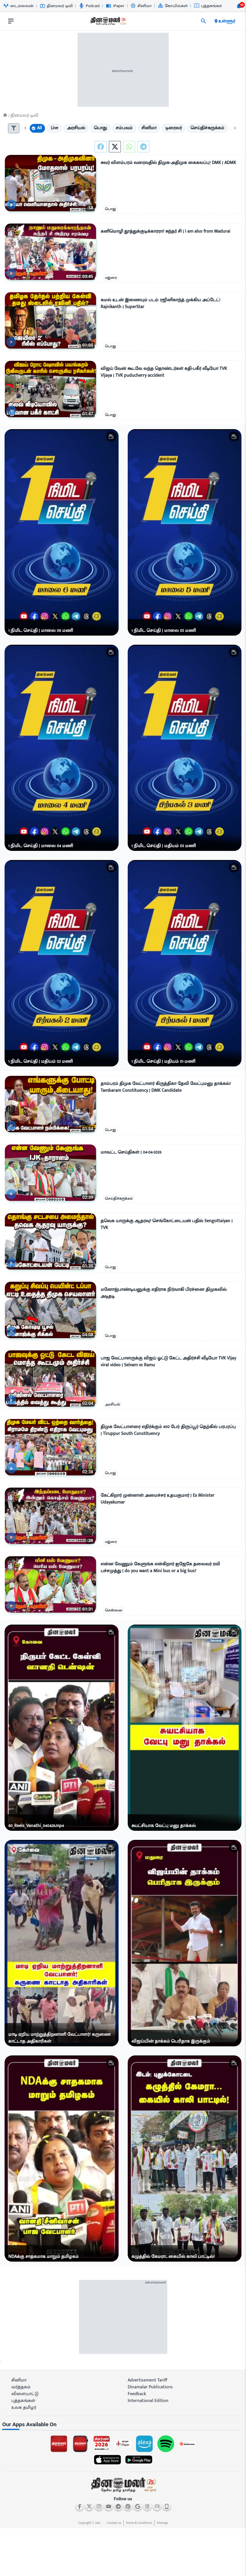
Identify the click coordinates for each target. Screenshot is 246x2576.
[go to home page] (108, 22)
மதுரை (111, 278)
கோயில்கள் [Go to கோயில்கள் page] (173, 5)
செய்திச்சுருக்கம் (119, 1198)
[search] (203, 21)
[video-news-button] (11, 205)
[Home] (5, 115)
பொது (110, 209)
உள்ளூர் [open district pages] (224, 21)
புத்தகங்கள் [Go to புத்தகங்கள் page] (208, 5)
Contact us (114, 2523)
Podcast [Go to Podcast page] (89, 5)
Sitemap (162, 2523)
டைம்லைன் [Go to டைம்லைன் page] (18, 5)
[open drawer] (10, 21)
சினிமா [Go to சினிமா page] (141, 5)
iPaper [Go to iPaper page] (115, 5)
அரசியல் (112, 1404)
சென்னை (113, 1610)
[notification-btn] (239, 6)
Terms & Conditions (139, 2523)
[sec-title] (123, 2425)
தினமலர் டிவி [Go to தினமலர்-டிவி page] (56, 5)
